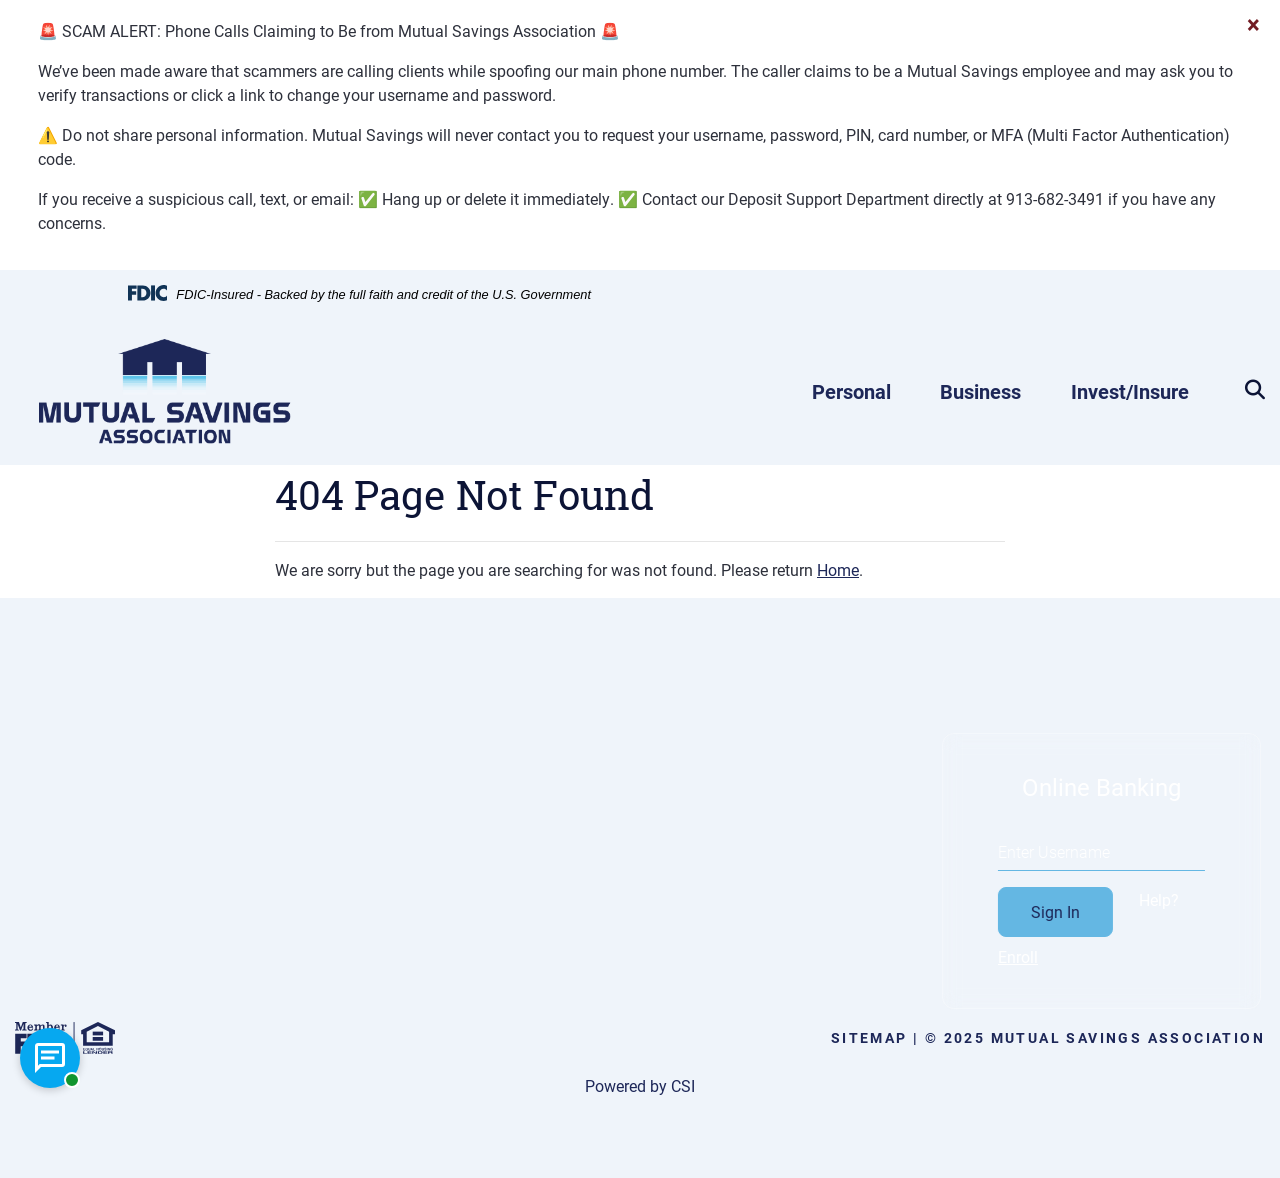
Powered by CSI (640, 1085)
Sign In (1081, 911)
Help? (1185, 899)
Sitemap (869, 1037)
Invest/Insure (1130, 391)
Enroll (1044, 956)
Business (980, 391)
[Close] (1253, 24)
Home (838, 569)
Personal (851, 391)
